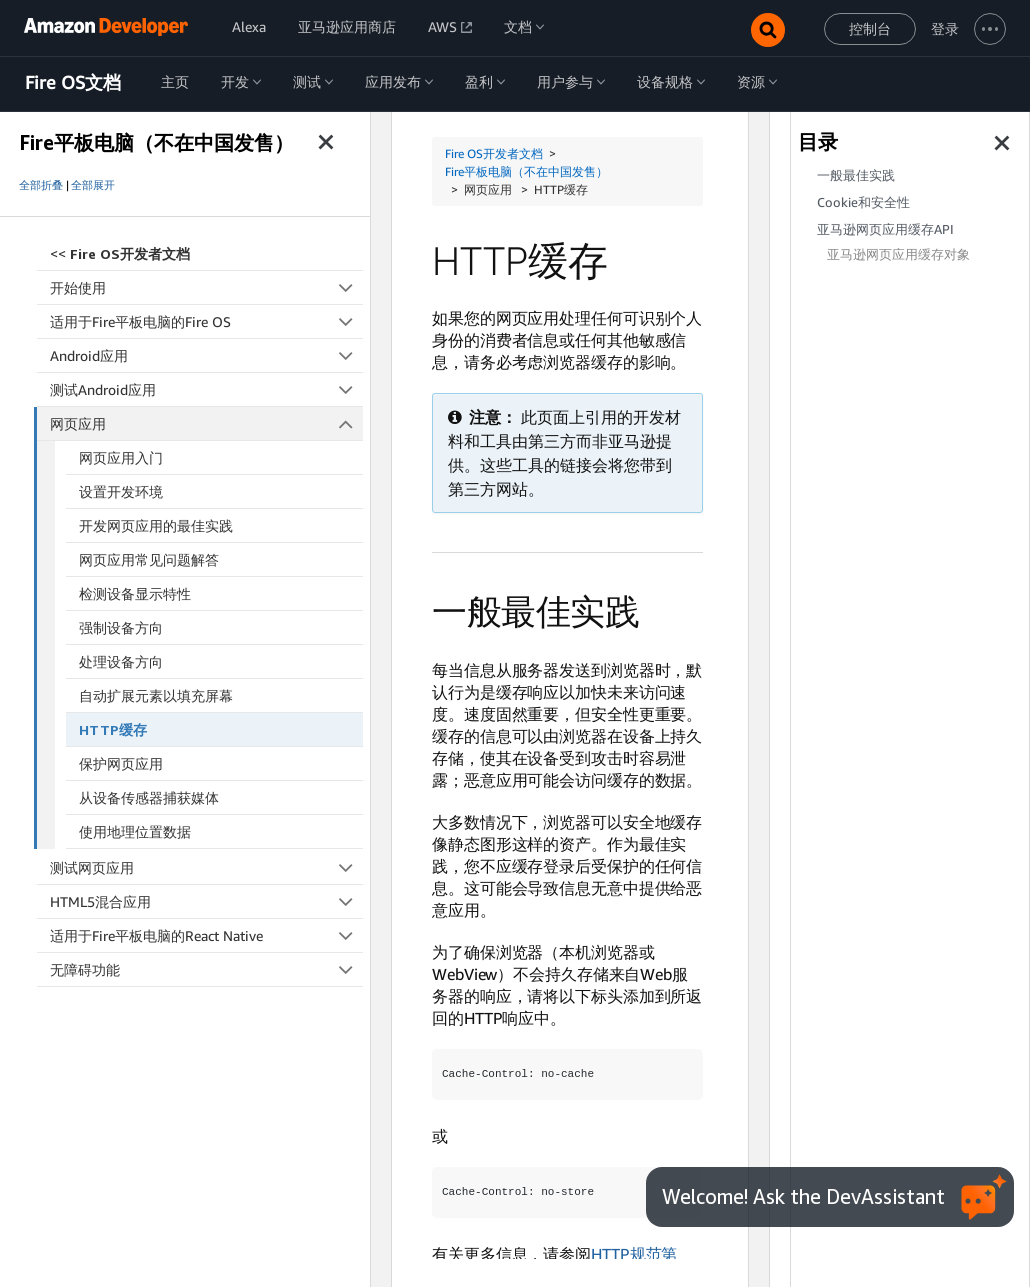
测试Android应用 (206, 389)
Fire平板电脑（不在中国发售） (526, 171)
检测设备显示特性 (135, 593)
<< (120, 253)
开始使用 (206, 287)
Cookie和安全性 (863, 202)
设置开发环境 (121, 491)
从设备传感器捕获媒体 (149, 797)
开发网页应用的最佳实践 (156, 525)
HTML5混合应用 (206, 901)
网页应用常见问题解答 (149, 559)
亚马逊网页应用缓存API (885, 229)
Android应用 (206, 355)
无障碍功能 (206, 969)
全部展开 (93, 185)
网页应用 (207, 423)
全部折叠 (41, 185)
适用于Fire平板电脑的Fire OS (206, 321)
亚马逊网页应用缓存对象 (898, 254)
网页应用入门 (121, 457)
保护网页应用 (121, 763)
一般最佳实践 (856, 175)
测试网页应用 (206, 867)
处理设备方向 (121, 661)
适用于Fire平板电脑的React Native (206, 935)
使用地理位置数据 (135, 831)
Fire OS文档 (73, 83)
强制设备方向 (121, 627)
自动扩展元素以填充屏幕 (156, 695)
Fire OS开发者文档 (494, 153)
